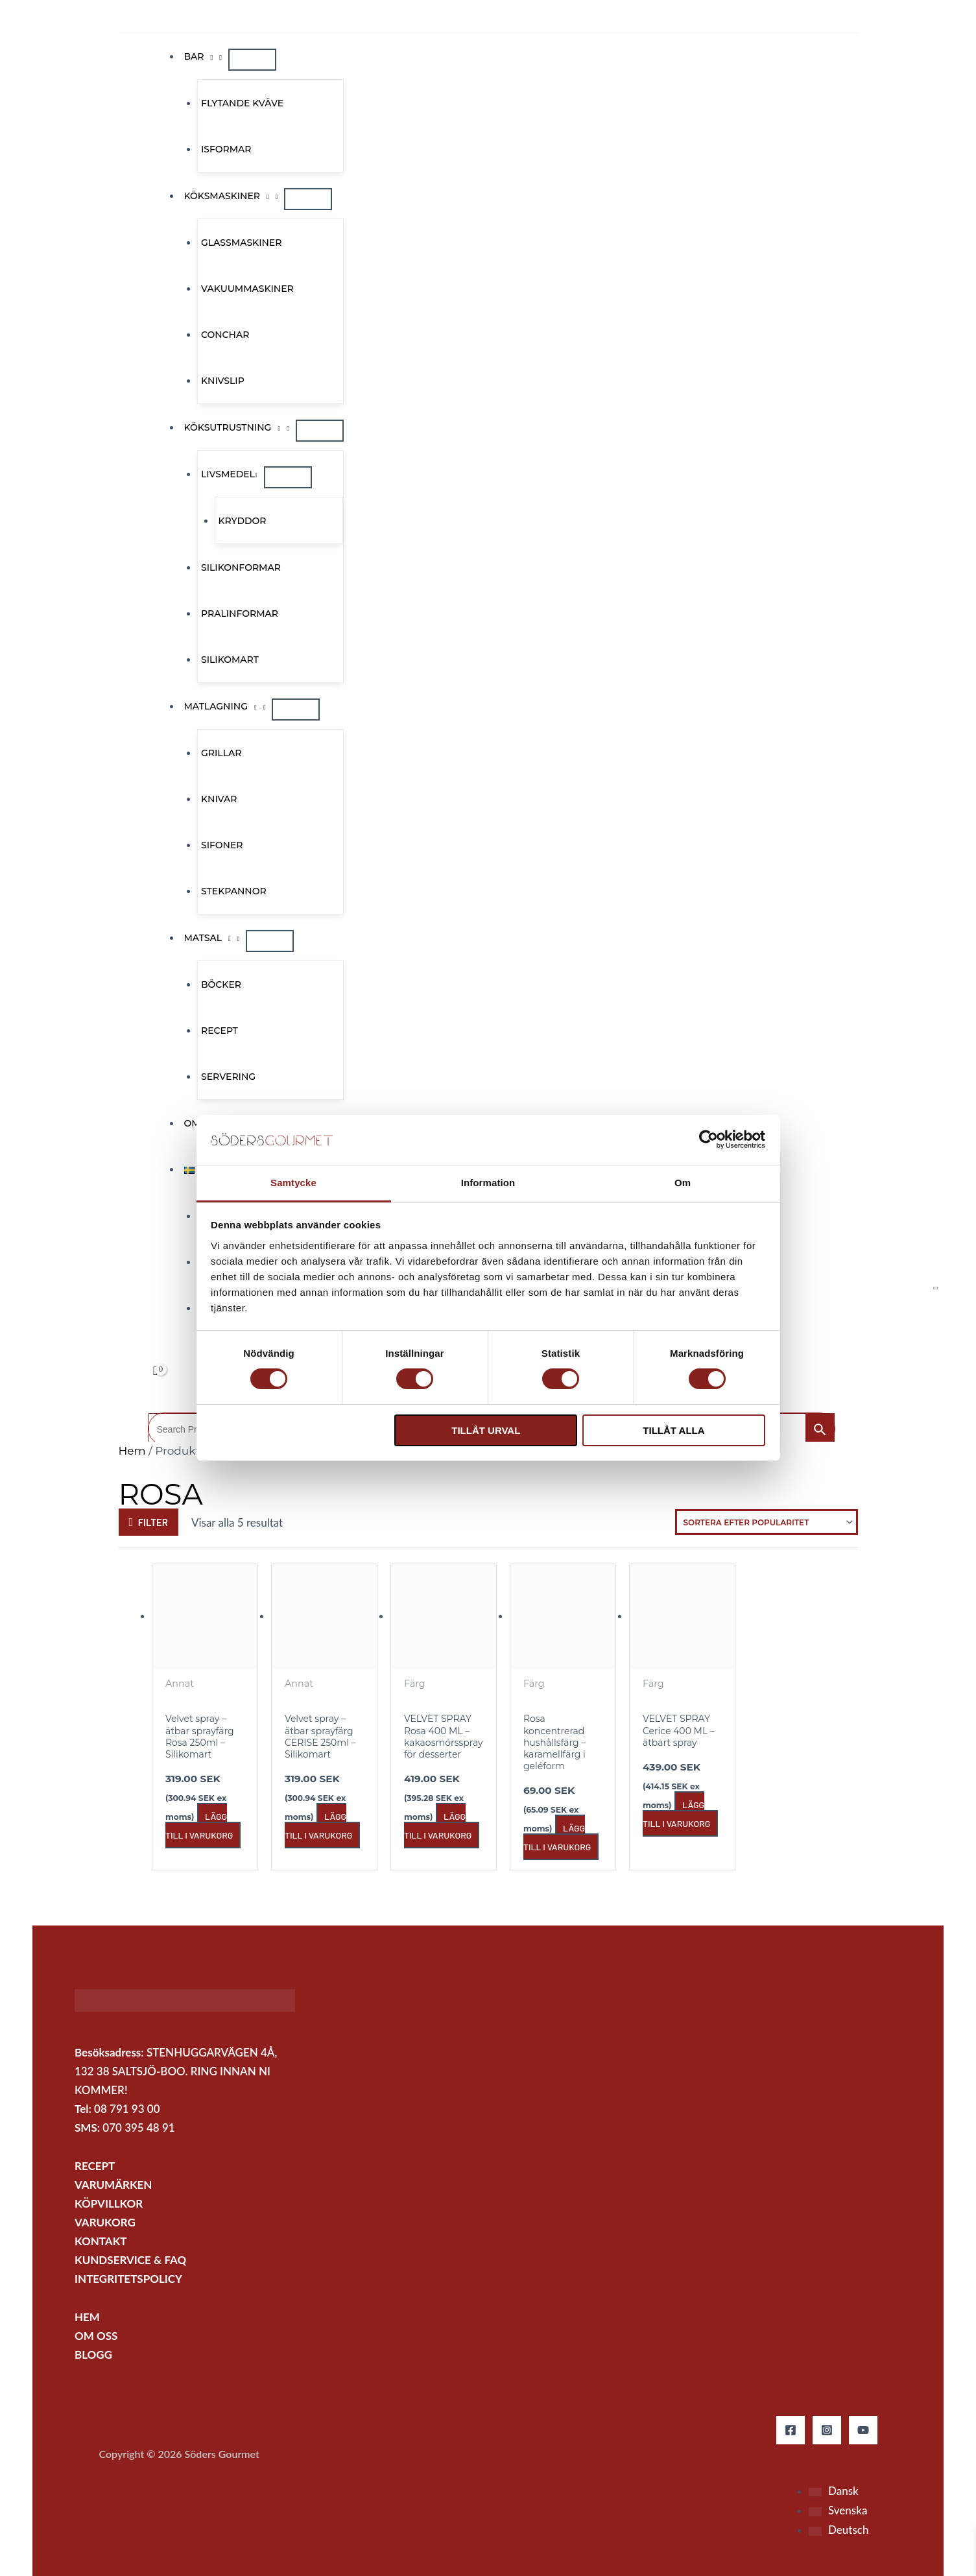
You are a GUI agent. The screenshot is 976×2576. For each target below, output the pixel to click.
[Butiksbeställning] (766, 1522)
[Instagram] (827, 2430)
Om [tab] (682, 1182)
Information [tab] (488, 1182)
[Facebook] (790, 2430)
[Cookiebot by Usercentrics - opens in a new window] (708, 1139)
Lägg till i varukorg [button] (199, 1826)
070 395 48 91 (138, 2127)
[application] (208, 56)
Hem (132, 1450)
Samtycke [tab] (293, 1182)
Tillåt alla (673, 1430)
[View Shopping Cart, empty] (155, 1371)
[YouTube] (863, 2430)
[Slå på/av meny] (252, 60)
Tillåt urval (485, 1430)
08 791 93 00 (127, 2109)
